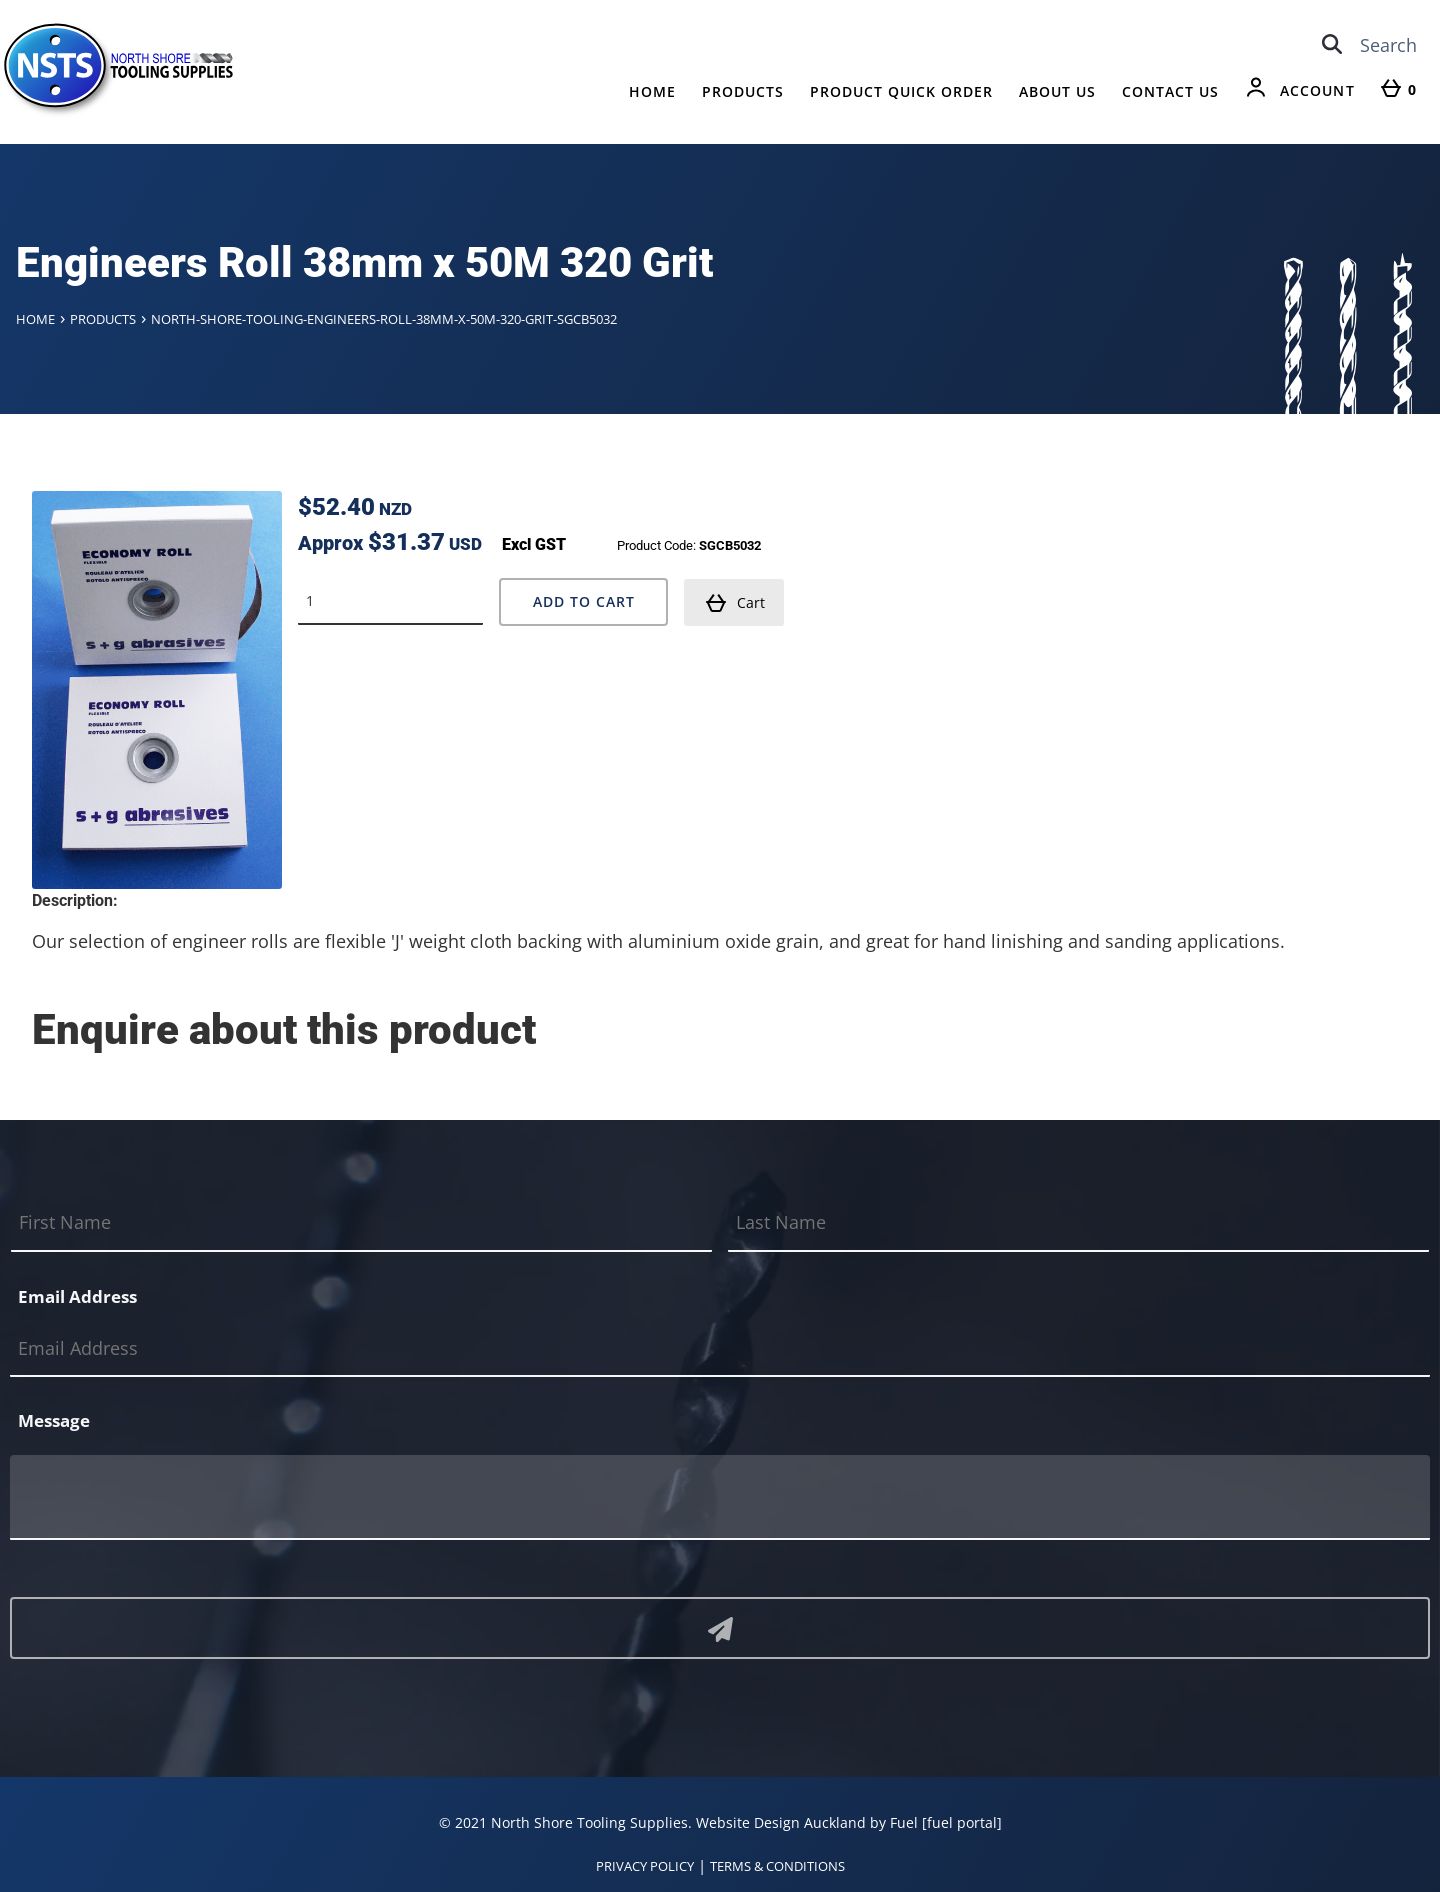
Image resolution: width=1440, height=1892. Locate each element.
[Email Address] (720, 1347)
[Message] (720, 1496)
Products (743, 91)
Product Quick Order (901, 91)
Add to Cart (584, 600)
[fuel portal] (962, 1821)
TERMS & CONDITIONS (777, 1865)
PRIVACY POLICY (645, 1865)
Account (1317, 90)
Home (652, 91)
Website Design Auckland (781, 1821)
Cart (735, 602)
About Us (1057, 91)
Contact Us (1170, 91)
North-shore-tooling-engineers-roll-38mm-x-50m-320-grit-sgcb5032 (384, 319)
